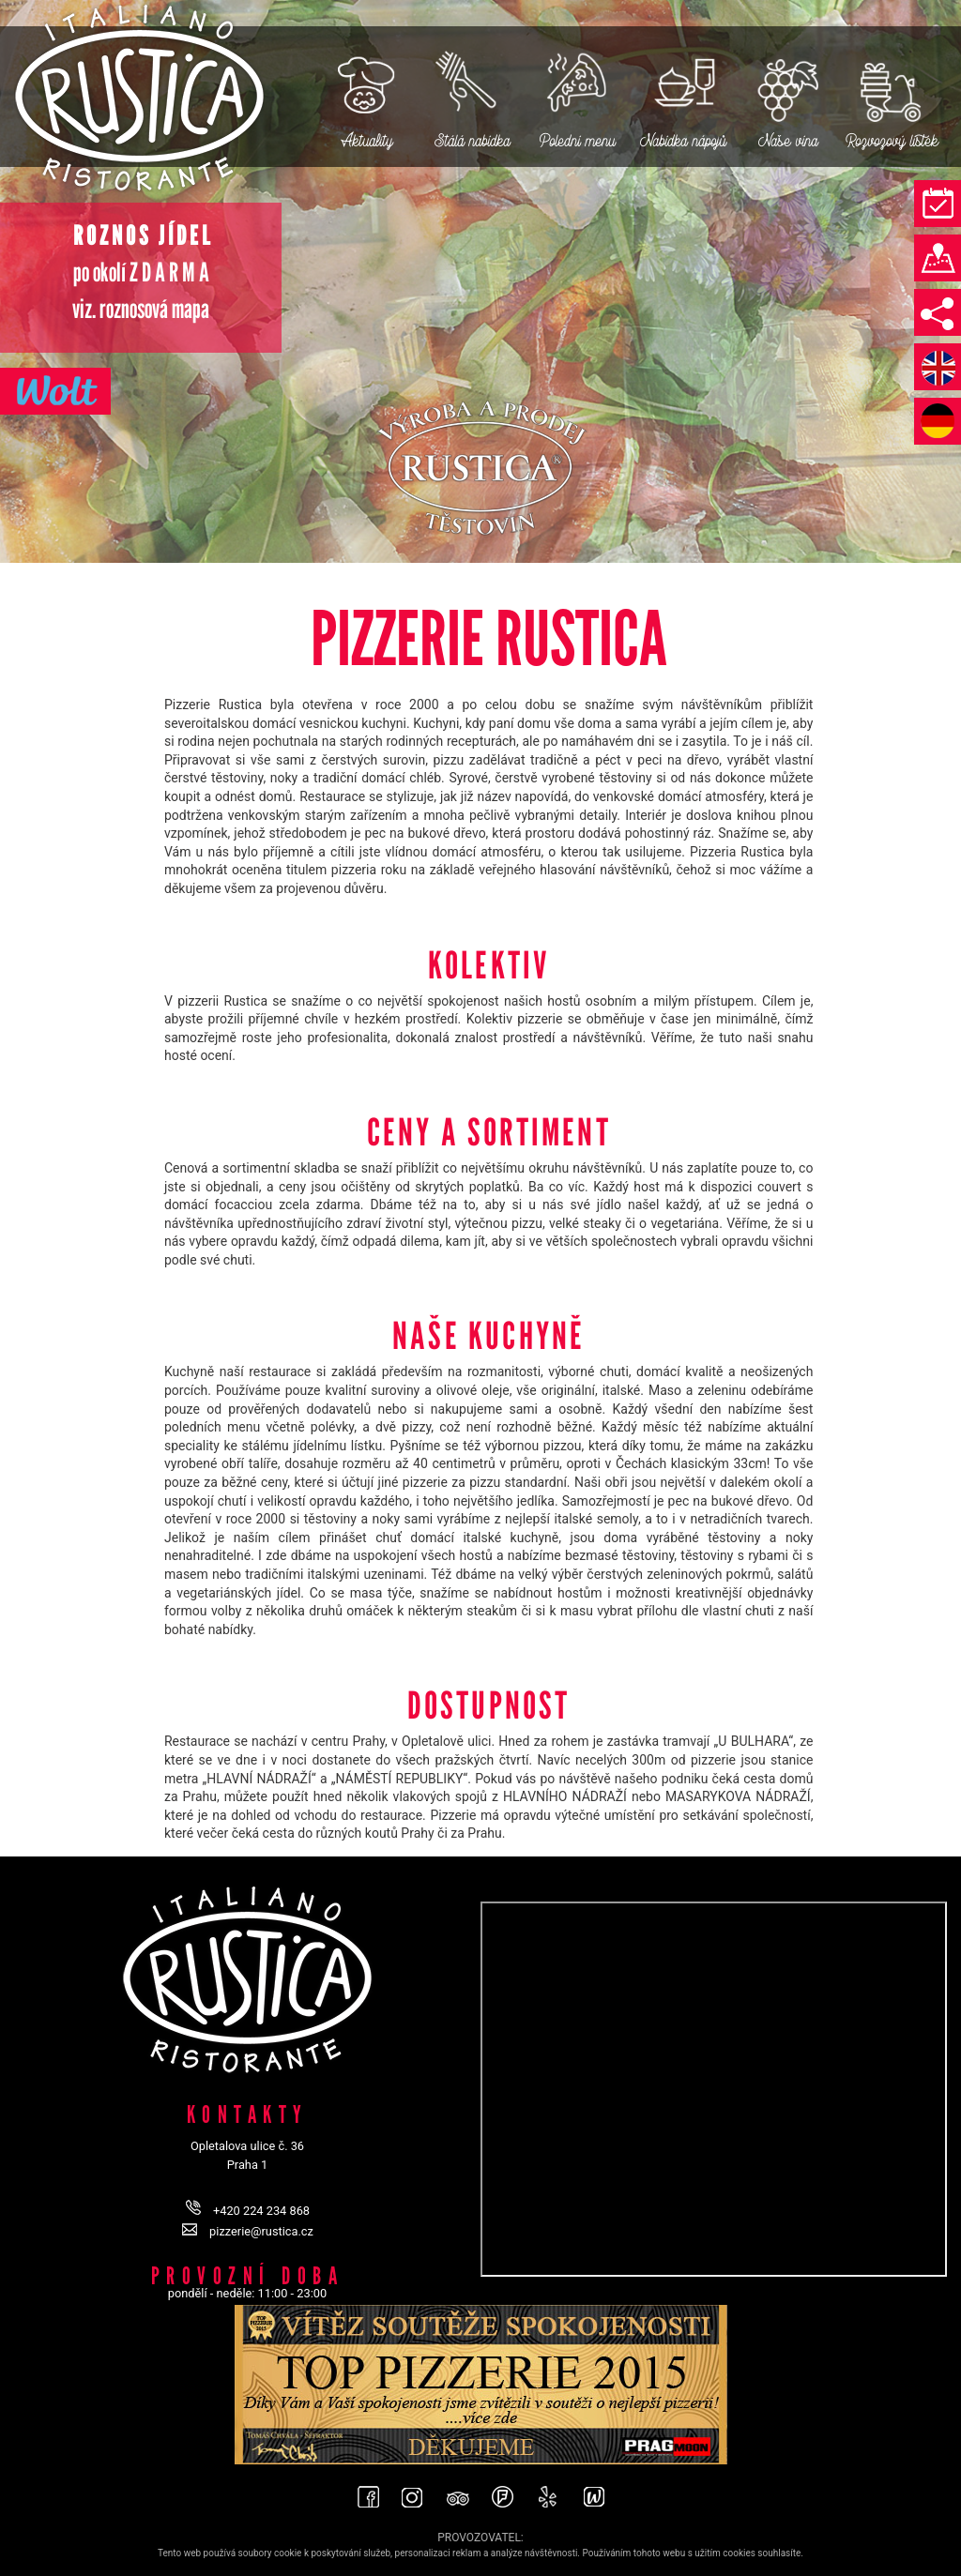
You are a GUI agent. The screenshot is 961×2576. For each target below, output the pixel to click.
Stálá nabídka (472, 140)
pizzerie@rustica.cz (261, 2231)
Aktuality (367, 140)
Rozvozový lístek (892, 140)
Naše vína (787, 140)
